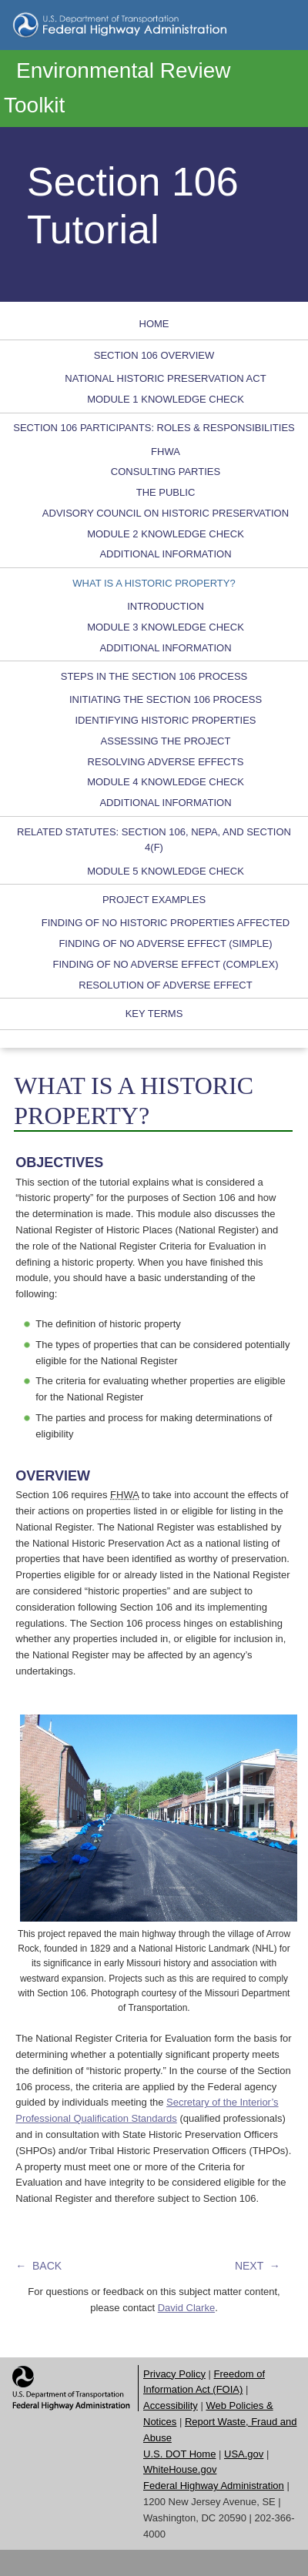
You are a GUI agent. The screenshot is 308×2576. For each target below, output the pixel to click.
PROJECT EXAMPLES (154, 899)
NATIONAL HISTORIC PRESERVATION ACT (165, 378)
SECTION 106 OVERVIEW (154, 355)
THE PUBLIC (166, 492)
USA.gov (243, 2454)
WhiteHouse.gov (179, 2469)
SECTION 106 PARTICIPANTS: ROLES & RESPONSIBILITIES (154, 427)
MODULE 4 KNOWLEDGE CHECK (165, 782)
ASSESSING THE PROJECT (166, 741)
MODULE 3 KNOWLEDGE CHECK (165, 627)
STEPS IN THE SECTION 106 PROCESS (154, 676)
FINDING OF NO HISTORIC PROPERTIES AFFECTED (166, 922)
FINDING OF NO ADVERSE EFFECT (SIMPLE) (165, 943)
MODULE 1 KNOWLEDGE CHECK (165, 399)
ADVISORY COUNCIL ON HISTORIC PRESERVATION (165, 513)
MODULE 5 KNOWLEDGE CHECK (165, 871)
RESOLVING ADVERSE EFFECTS (166, 762)
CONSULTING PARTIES (165, 471)
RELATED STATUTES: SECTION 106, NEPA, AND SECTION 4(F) (154, 840)
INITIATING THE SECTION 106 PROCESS (165, 699)
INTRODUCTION (165, 606)
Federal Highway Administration (213, 2485)
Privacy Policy (174, 2374)
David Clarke (186, 2307)
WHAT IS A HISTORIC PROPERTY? (153, 583)
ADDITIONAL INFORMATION (165, 554)
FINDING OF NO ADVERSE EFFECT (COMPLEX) (165, 964)
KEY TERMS (154, 1013)
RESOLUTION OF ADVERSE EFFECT (165, 985)
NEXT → (257, 2266)
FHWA (165, 451)
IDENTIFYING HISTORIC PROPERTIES (165, 720)
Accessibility (170, 2405)
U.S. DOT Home (179, 2454)
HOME (154, 324)
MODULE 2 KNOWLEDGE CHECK (165, 534)
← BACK (38, 2266)
